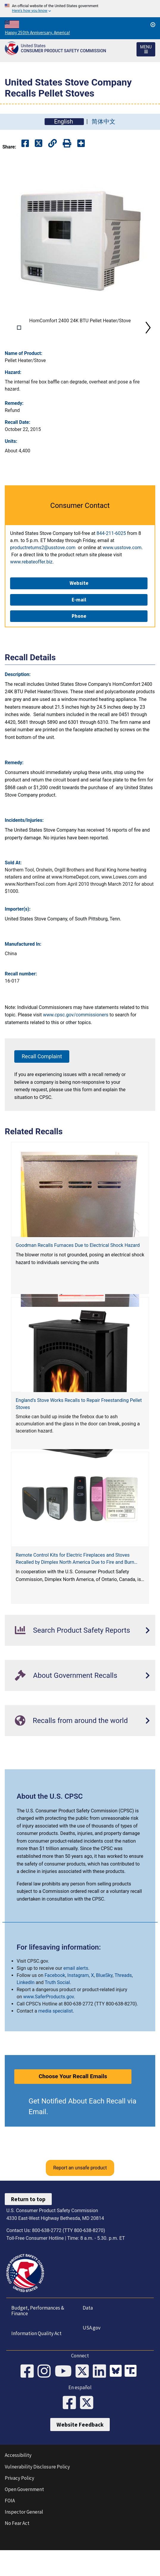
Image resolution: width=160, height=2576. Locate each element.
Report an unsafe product (80, 2198)
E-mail (79, 629)
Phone (79, 646)
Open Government (24, 2519)
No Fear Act (17, 2553)
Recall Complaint (42, 1086)
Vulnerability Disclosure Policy (37, 2496)
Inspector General (24, 2542)
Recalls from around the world (71, 1750)
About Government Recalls (66, 1705)
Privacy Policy (19, 2508)
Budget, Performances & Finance (37, 2341)
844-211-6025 (111, 563)
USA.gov (92, 2357)
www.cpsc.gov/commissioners (76, 1045)
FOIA (10, 2530)
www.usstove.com (122, 577)
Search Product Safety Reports (72, 1660)
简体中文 (103, 121)
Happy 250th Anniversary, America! (37, 32)
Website (79, 613)
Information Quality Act (36, 2363)
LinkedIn (25, 2012)
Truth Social (57, 2012)
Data (88, 2338)
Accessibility (18, 2485)
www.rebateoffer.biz (31, 592)
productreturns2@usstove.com (43, 577)
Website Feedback (80, 2454)
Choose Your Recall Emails (73, 2106)
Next (148, 343)
